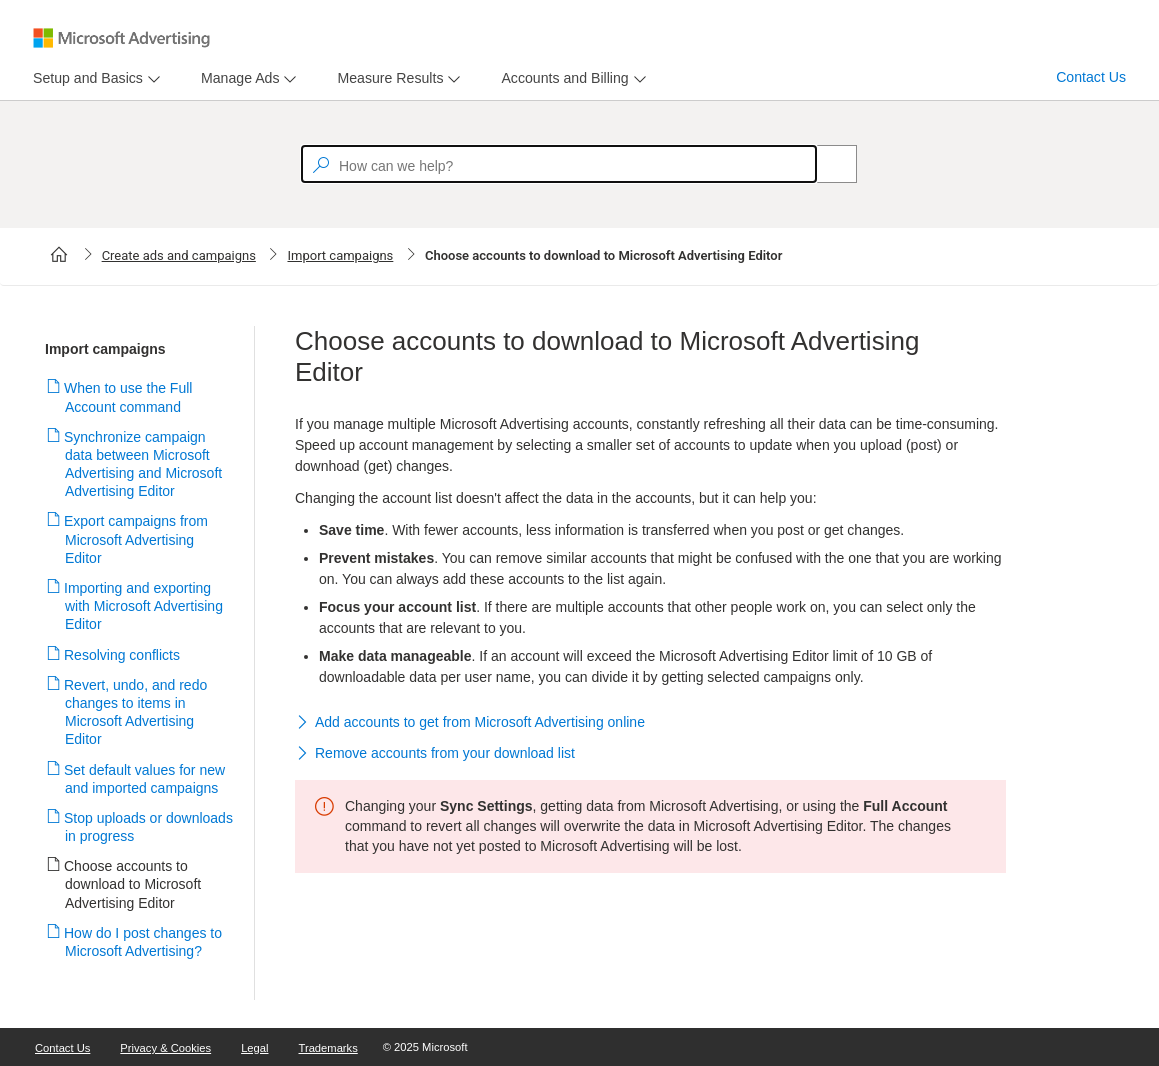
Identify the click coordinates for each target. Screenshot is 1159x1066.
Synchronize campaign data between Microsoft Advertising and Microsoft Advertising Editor (143, 464)
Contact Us (1091, 77)
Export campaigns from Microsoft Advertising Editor (136, 539)
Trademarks (328, 1048)
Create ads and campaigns (179, 255)
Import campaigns (340, 255)
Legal (254, 1048)
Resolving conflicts (122, 655)
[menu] (94, 78)
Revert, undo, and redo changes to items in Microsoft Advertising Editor (136, 712)
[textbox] (559, 164)
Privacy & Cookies (165, 1048)
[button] (650, 723)
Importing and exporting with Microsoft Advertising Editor (144, 606)
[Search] (826, 164)
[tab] (84, 78)
